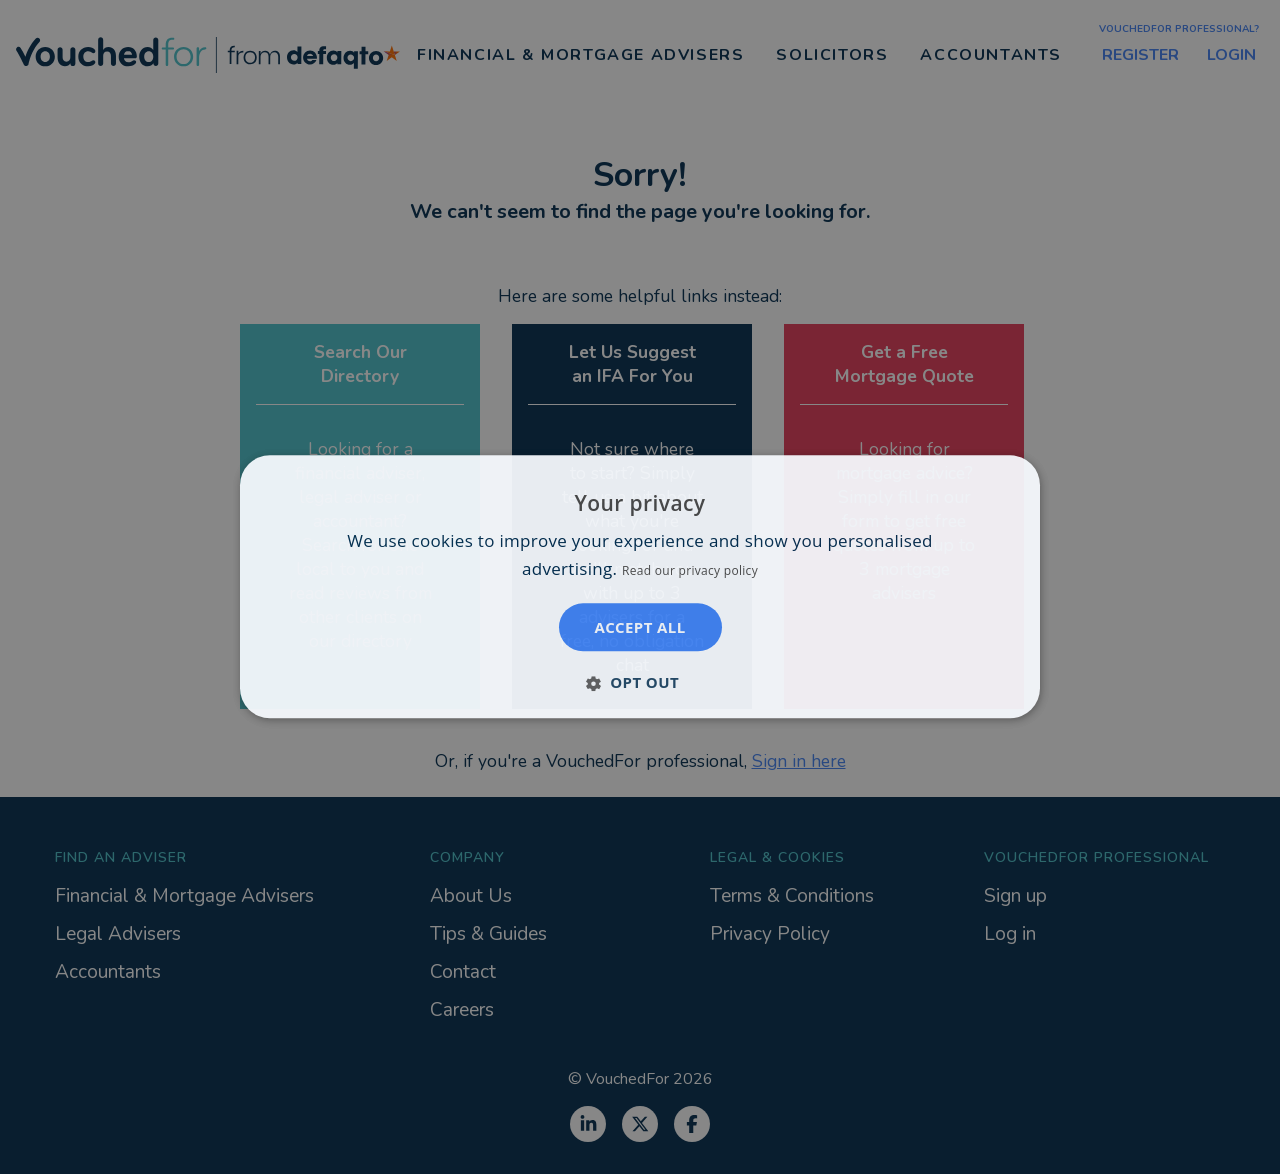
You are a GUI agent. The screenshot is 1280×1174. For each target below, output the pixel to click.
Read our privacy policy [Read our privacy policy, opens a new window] (690, 571)
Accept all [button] (639, 628)
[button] (640, 683)
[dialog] (640, 586)
